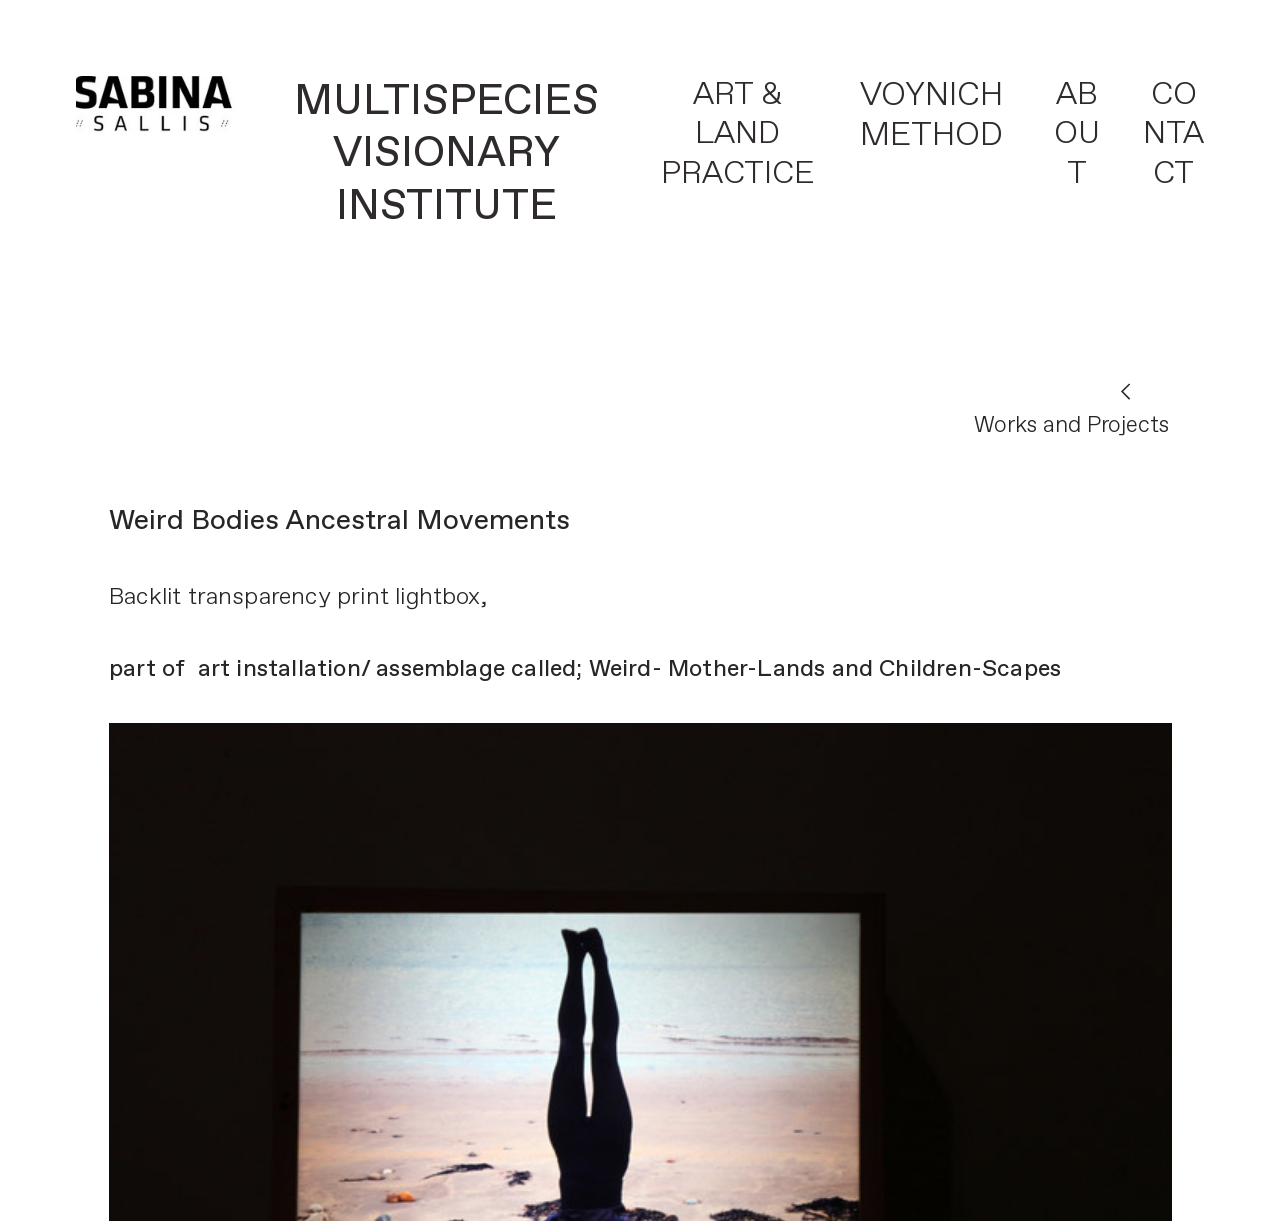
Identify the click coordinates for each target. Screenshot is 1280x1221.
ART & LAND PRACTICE (737, 134)
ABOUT (1077, 134)
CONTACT (1173, 134)
